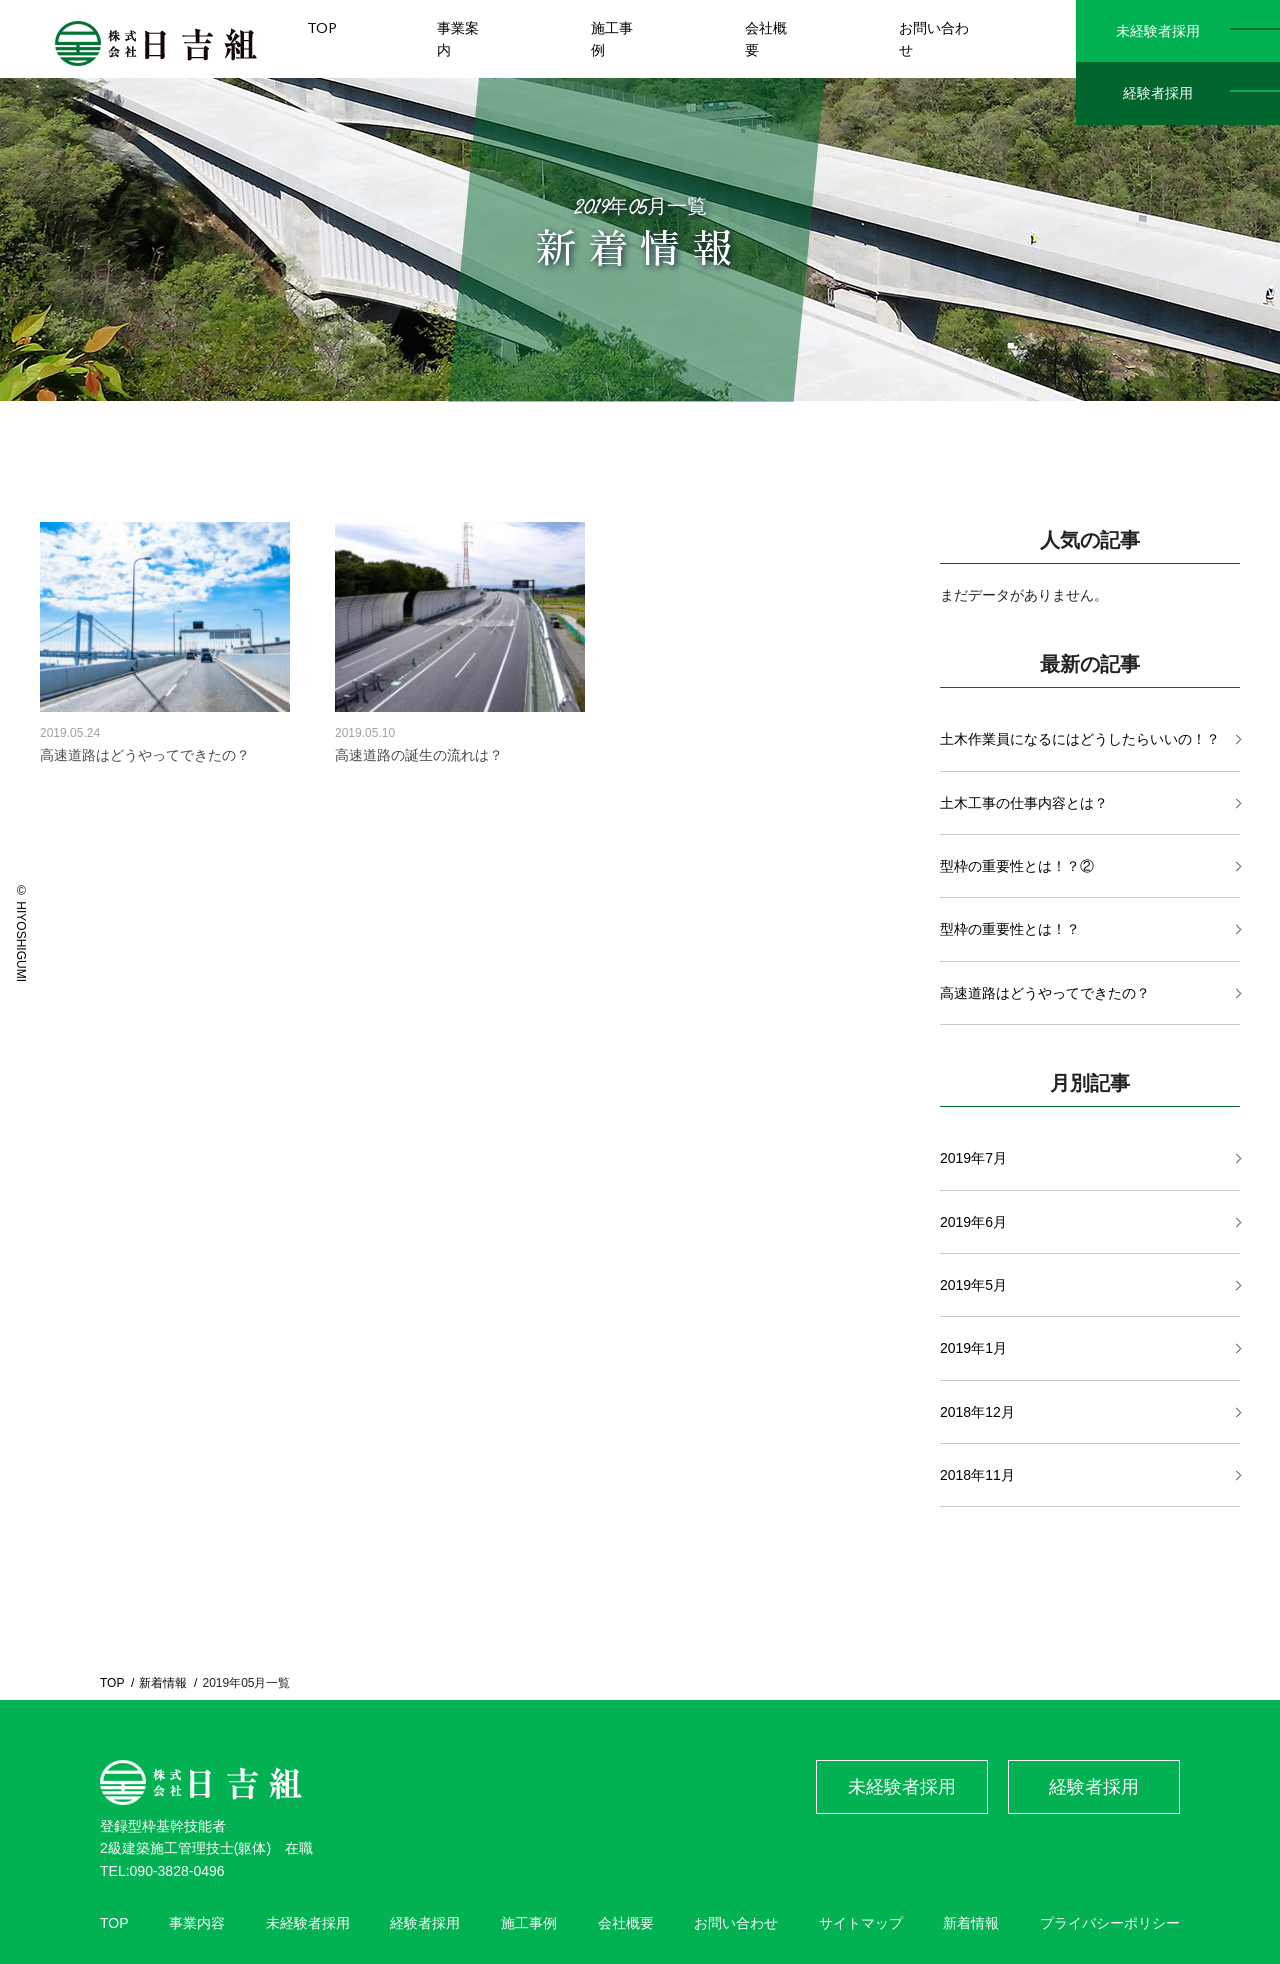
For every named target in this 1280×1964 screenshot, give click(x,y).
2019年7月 (973, 1158)
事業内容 (197, 1923)
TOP (112, 1683)
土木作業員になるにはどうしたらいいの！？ (1080, 739)
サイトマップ (861, 1923)
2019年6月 (973, 1222)
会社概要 (626, 1923)
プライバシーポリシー (1110, 1923)
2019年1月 (973, 1348)
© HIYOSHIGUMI (21, 933)
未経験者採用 (1158, 31)
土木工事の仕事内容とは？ (1024, 803)
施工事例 (529, 1923)
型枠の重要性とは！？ (1010, 929)
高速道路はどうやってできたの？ (1045, 993)
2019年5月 (973, 1285)
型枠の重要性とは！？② (1017, 866)
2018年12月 (977, 1412)
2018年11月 (977, 1475)
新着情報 (163, 1683)
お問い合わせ (736, 1923)
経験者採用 (1158, 93)
